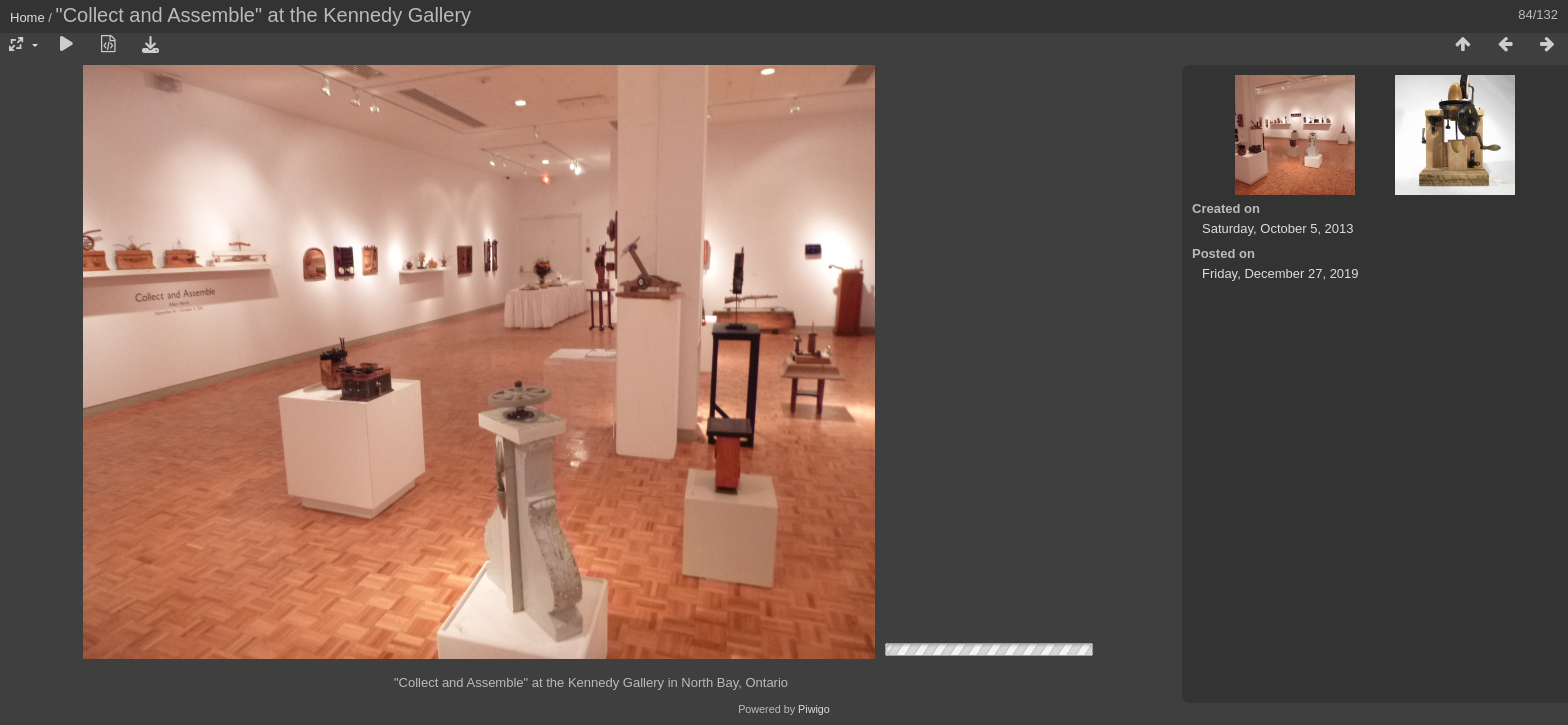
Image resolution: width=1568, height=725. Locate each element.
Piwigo (814, 709)
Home (27, 17)
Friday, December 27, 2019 (1280, 273)
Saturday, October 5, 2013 (1278, 228)
